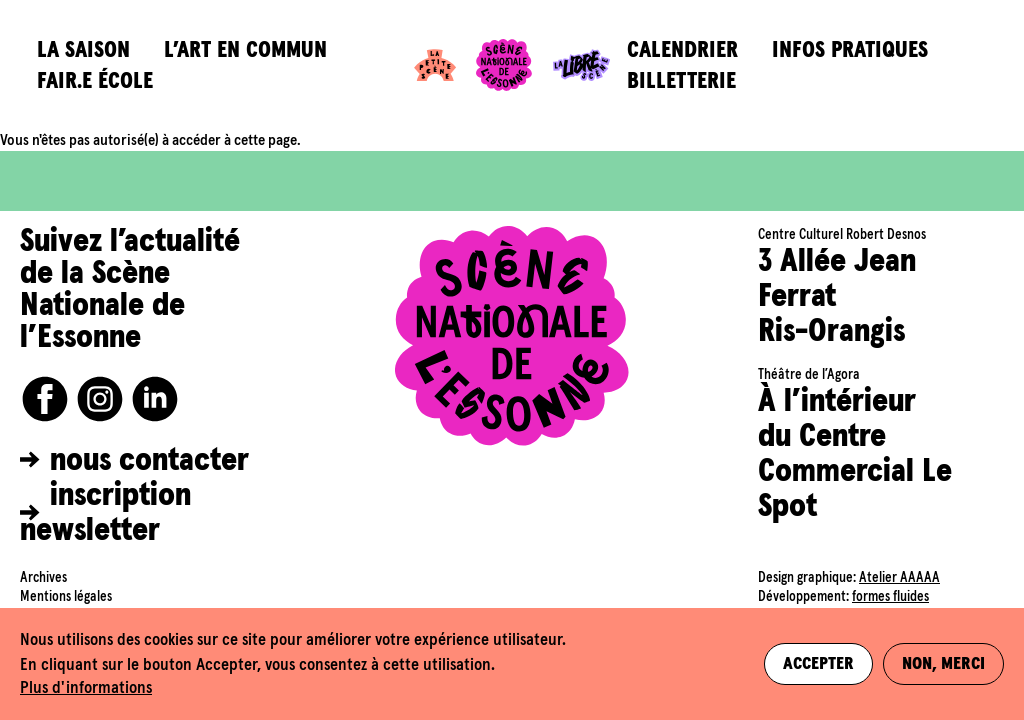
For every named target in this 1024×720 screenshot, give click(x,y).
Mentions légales (66, 597)
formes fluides (890, 597)
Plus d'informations (86, 688)
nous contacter (149, 461)
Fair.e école (95, 81)
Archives (43, 578)
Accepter (818, 664)
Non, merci (943, 664)
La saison (83, 50)
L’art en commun (245, 50)
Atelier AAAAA (899, 578)
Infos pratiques (850, 50)
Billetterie (681, 81)
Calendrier (682, 50)
